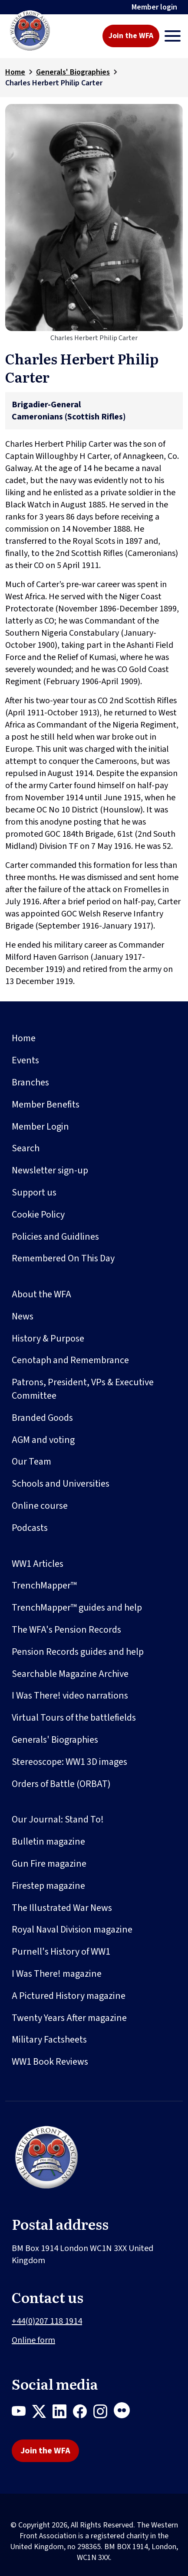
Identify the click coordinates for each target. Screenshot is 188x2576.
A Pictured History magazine (68, 1996)
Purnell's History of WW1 (61, 1952)
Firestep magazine (48, 1886)
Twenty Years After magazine (69, 2018)
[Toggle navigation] (172, 36)
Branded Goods (42, 1418)
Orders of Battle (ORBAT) (61, 1784)
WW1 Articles (37, 1564)
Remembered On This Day (63, 1258)
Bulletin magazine (48, 1841)
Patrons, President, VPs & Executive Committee (83, 1389)
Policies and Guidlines (55, 1237)
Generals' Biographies (73, 72)
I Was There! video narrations (70, 1695)
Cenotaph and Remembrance (70, 1360)
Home (15, 72)
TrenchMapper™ (44, 1585)
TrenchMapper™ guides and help (77, 1607)
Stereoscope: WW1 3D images (69, 1762)
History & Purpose (48, 1338)
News (22, 1316)
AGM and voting (43, 1440)
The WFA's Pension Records (66, 1630)
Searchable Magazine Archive (70, 1674)
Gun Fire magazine (49, 1864)
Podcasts (30, 1528)
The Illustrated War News (62, 1908)
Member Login (40, 1127)
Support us (34, 1192)
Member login (154, 7)
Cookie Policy (38, 1214)
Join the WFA (131, 35)
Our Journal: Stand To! (58, 1819)
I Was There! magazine (57, 1974)
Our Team (31, 1461)
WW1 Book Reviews (50, 2062)
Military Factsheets (49, 2040)
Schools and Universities (60, 1484)
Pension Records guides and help (78, 1652)
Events (25, 1060)
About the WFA (41, 1294)
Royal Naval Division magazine (72, 1929)
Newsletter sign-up (50, 1170)
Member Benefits (45, 1104)
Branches (30, 1082)
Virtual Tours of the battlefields (74, 1718)
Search (26, 1148)
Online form (33, 2340)
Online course (40, 1506)
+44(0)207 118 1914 (47, 2321)
